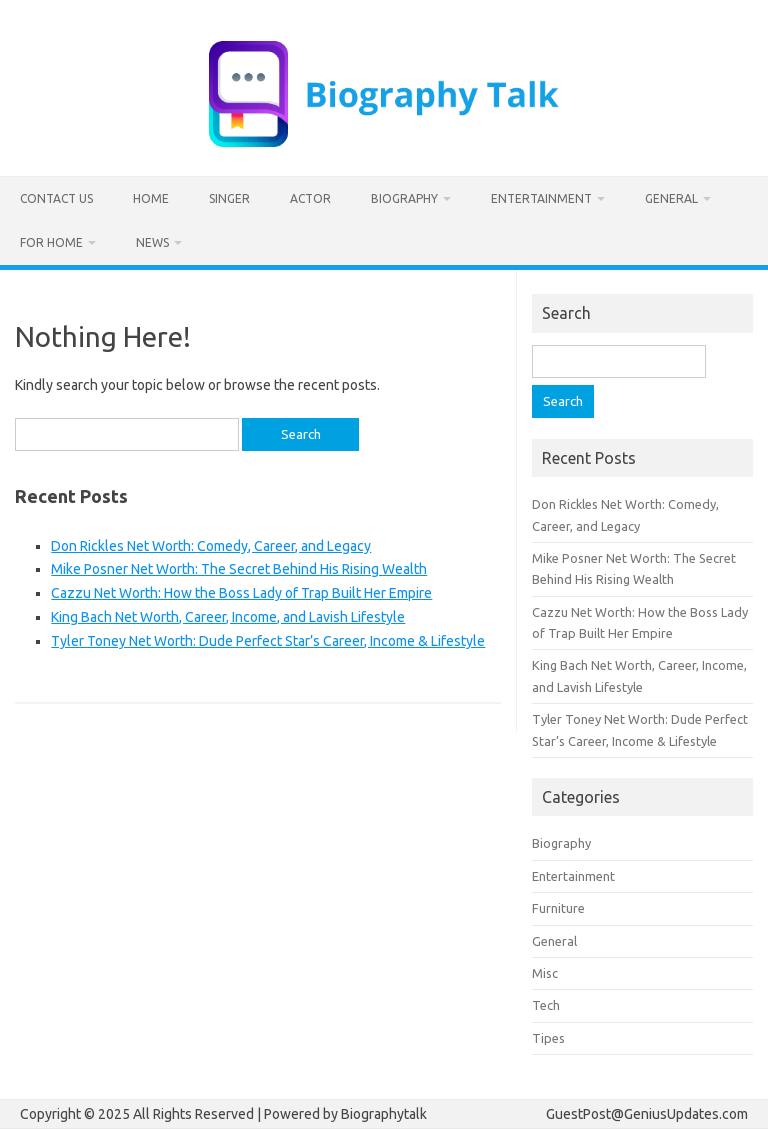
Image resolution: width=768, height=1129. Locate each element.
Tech (546, 1005)
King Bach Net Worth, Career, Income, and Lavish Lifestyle (228, 617)
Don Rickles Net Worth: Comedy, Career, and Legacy (211, 546)
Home (151, 198)
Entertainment (541, 198)
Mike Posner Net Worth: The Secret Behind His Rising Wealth (239, 569)
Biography (404, 198)
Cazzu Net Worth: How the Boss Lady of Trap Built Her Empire (241, 593)
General (671, 198)
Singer (229, 198)
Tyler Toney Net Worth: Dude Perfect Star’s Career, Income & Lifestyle (268, 641)
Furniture (558, 908)
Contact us (56, 198)
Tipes (548, 1038)
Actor (310, 198)
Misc (545, 973)
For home (51, 242)
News (152, 242)
